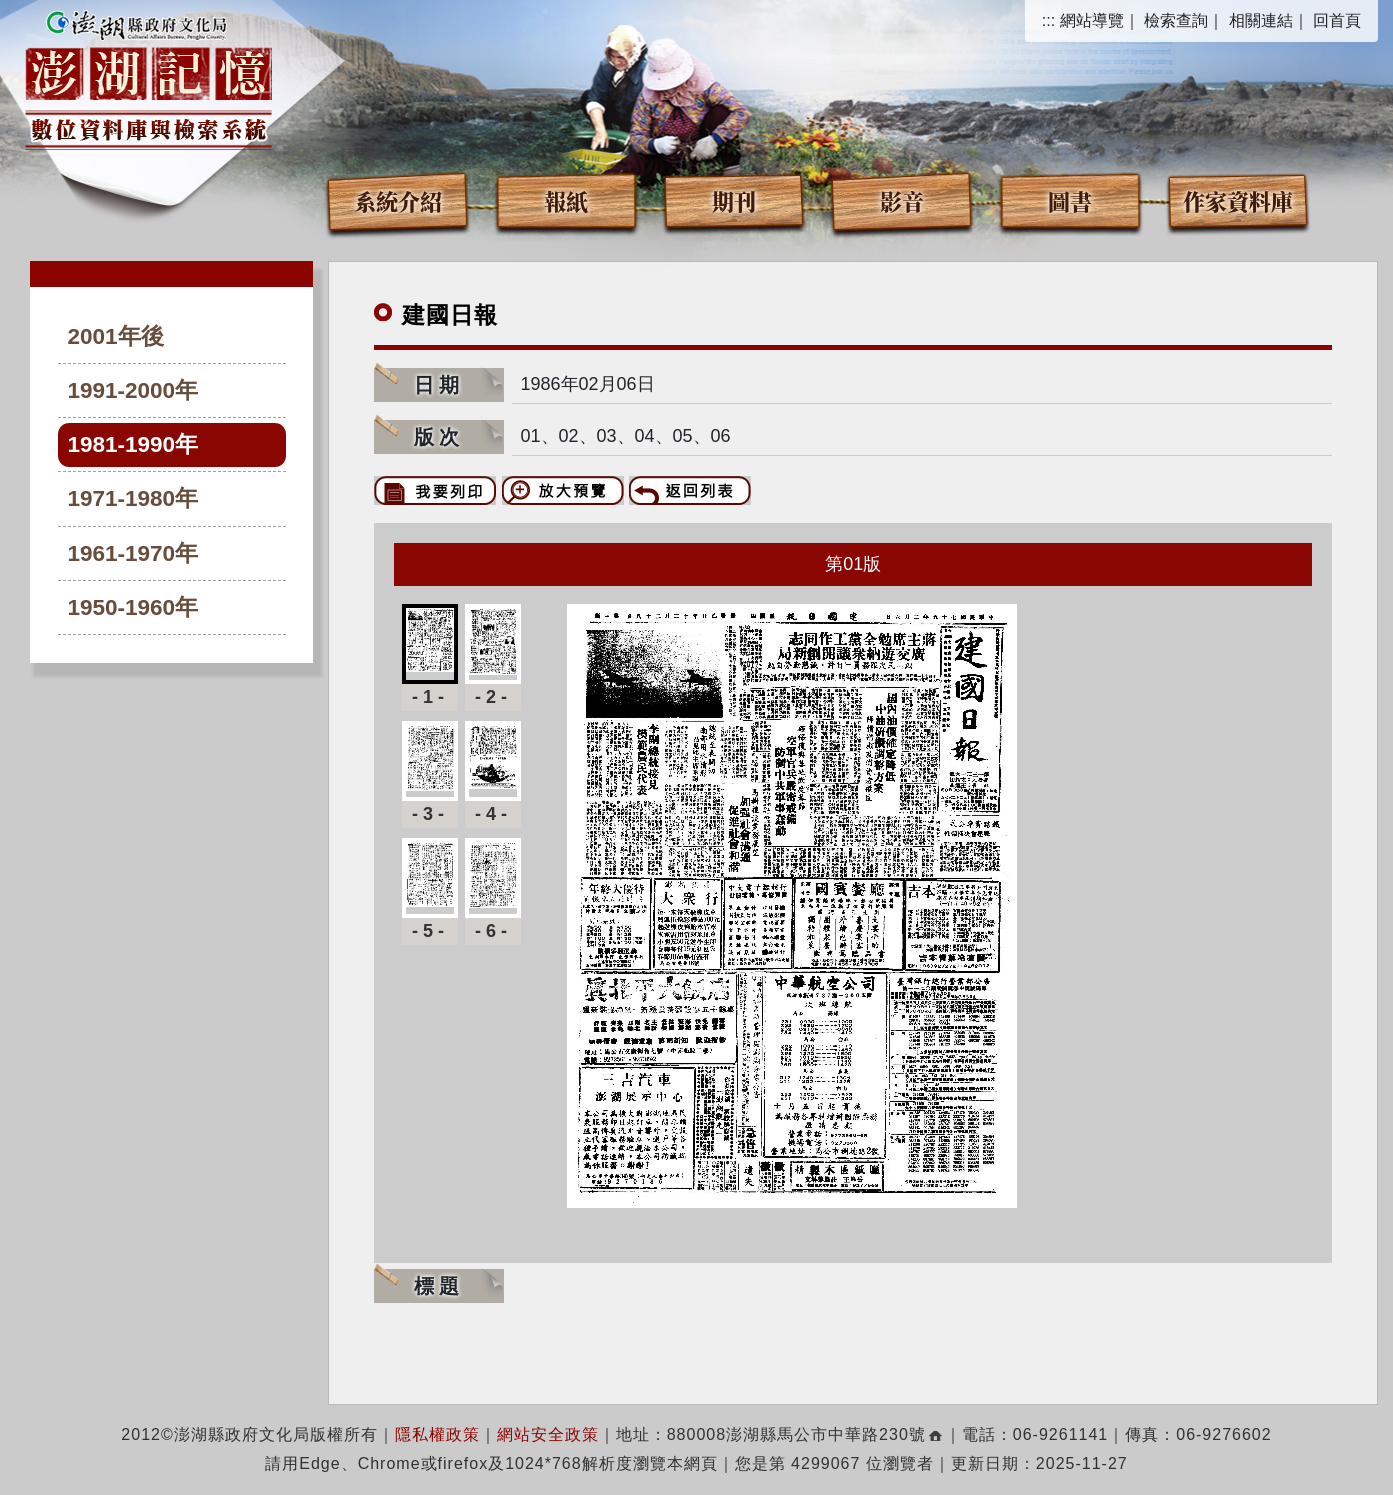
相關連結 (1261, 20)
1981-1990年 (133, 444)
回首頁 (1337, 20)
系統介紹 (398, 200)
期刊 (734, 200)
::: (1048, 20)
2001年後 (116, 336)
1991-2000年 (133, 390)
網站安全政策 (548, 1434)
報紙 (566, 200)
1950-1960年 (133, 607)
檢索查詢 (1176, 20)
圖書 (1070, 200)
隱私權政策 (437, 1434)
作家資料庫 (1238, 200)
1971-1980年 (133, 498)
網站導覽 (1092, 20)
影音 (902, 200)
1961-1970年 (133, 553)
